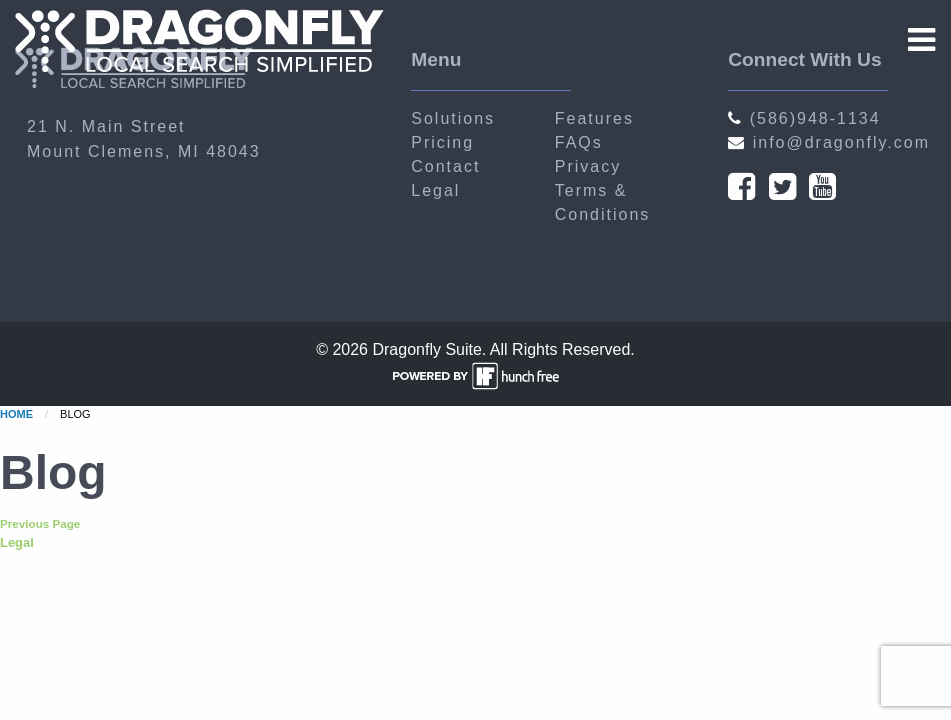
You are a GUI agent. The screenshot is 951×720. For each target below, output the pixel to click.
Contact (445, 166)
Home (16, 414)
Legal (435, 190)
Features (594, 118)
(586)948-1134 (804, 118)
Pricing (442, 142)
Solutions (453, 118)
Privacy (588, 166)
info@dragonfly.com (829, 142)
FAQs (579, 142)
